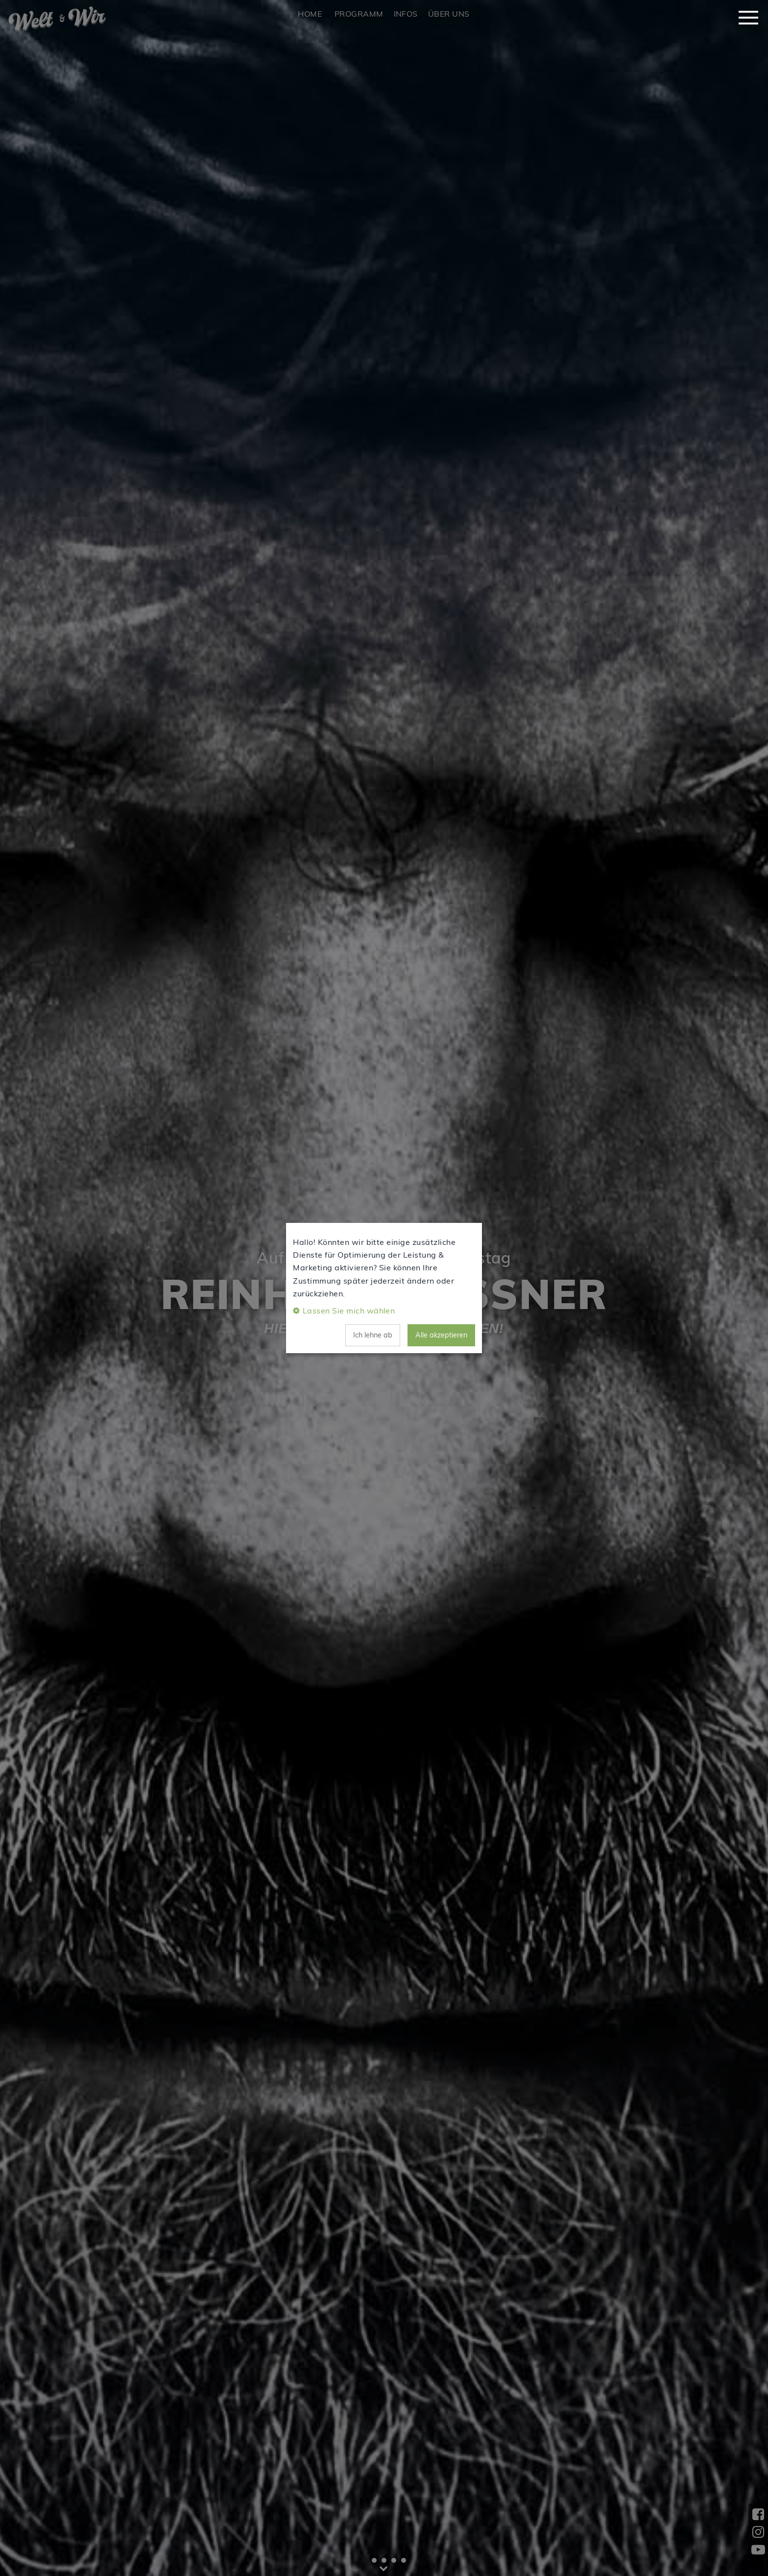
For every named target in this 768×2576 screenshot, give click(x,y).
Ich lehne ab (372, 1335)
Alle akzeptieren (441, 1335)
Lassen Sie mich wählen (349, 1310)
